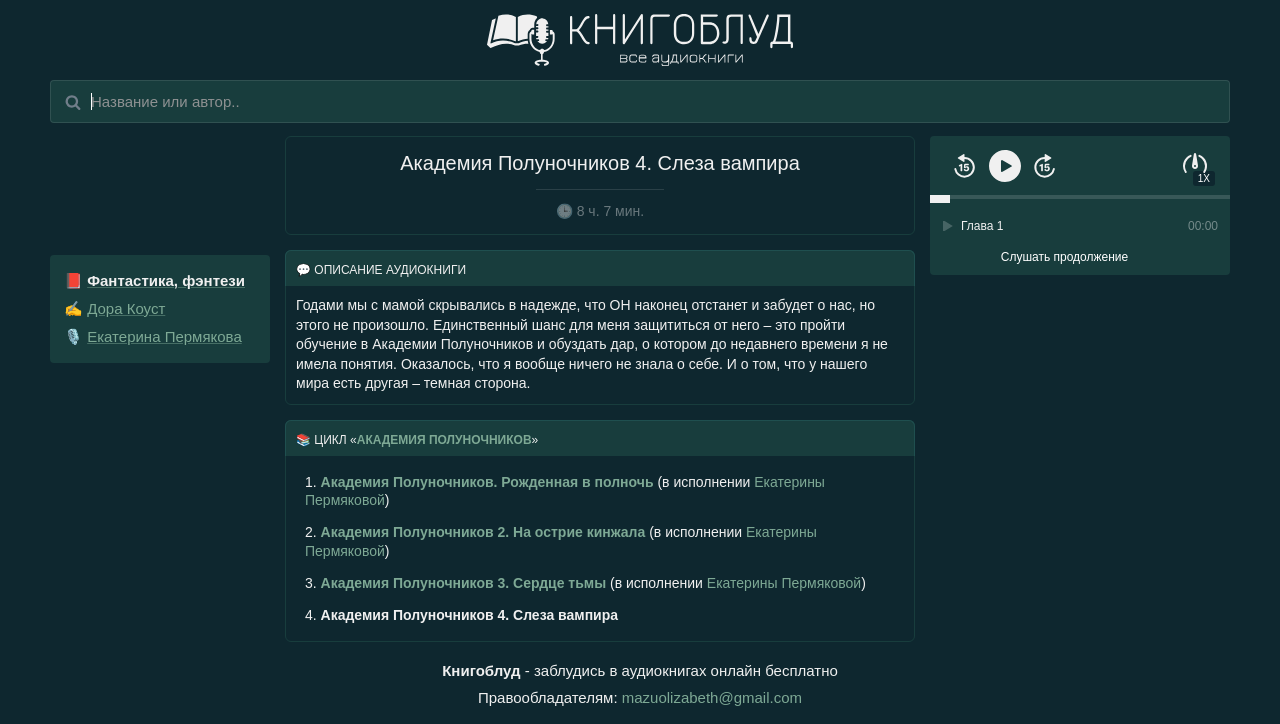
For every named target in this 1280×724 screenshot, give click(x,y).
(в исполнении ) (565, 491)
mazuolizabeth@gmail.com (712, 697)
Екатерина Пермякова (164, 336)
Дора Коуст (126, 308)
